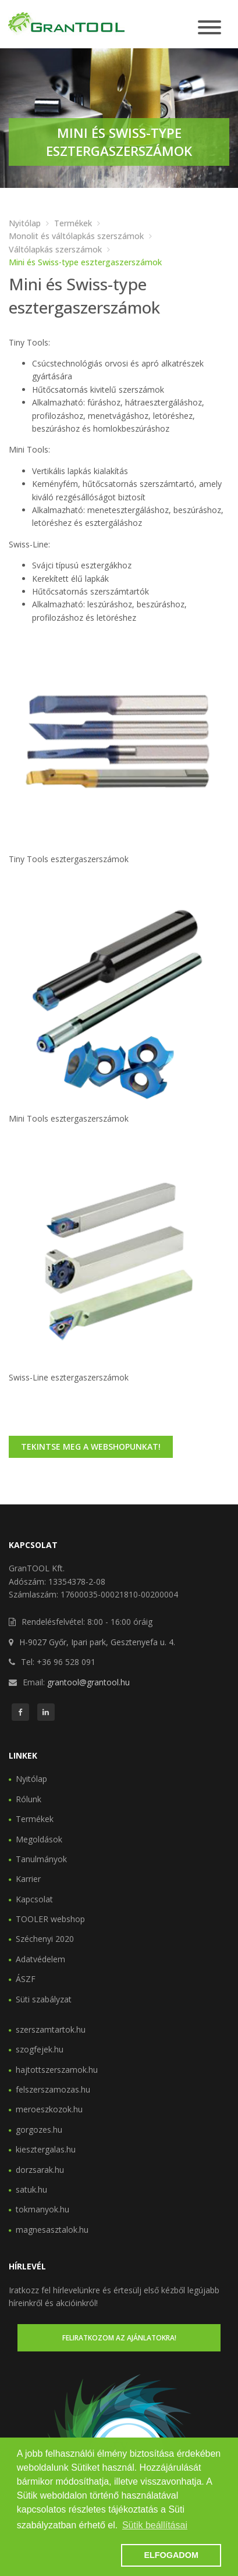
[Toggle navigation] (209, 28)
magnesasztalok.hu (52, 2229)
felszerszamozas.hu (53, 2089)
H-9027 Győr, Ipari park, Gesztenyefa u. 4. (97, 1642)
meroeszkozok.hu (49, 2109)
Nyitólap (25, 223)
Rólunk (28, 1799)
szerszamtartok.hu (51, 2029)
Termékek (73, 223)
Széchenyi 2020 (45, 1938)
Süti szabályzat (44, 1999)
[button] (67, 2555)
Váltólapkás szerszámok (55, 249)
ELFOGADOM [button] (171, 2555)
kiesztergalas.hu (46, 2149)
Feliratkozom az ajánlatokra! (119, 2338)
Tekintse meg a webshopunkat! (91, 1446)
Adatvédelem (40, 1959)
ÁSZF (25, 1978)
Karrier (28, 1878)
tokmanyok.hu (42, 2209)
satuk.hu (31, 2189)
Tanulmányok (41, 1859)
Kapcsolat (34, 1899)
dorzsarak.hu (40, 2169)
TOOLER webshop (50, 1918)
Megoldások (39, 1839)
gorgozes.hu (39, 2129)
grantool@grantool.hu (88, 1682)
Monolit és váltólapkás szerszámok (76, 235)
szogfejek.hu (39, 2049)
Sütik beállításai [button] (154, 2525)
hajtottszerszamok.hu (57, 2069)
